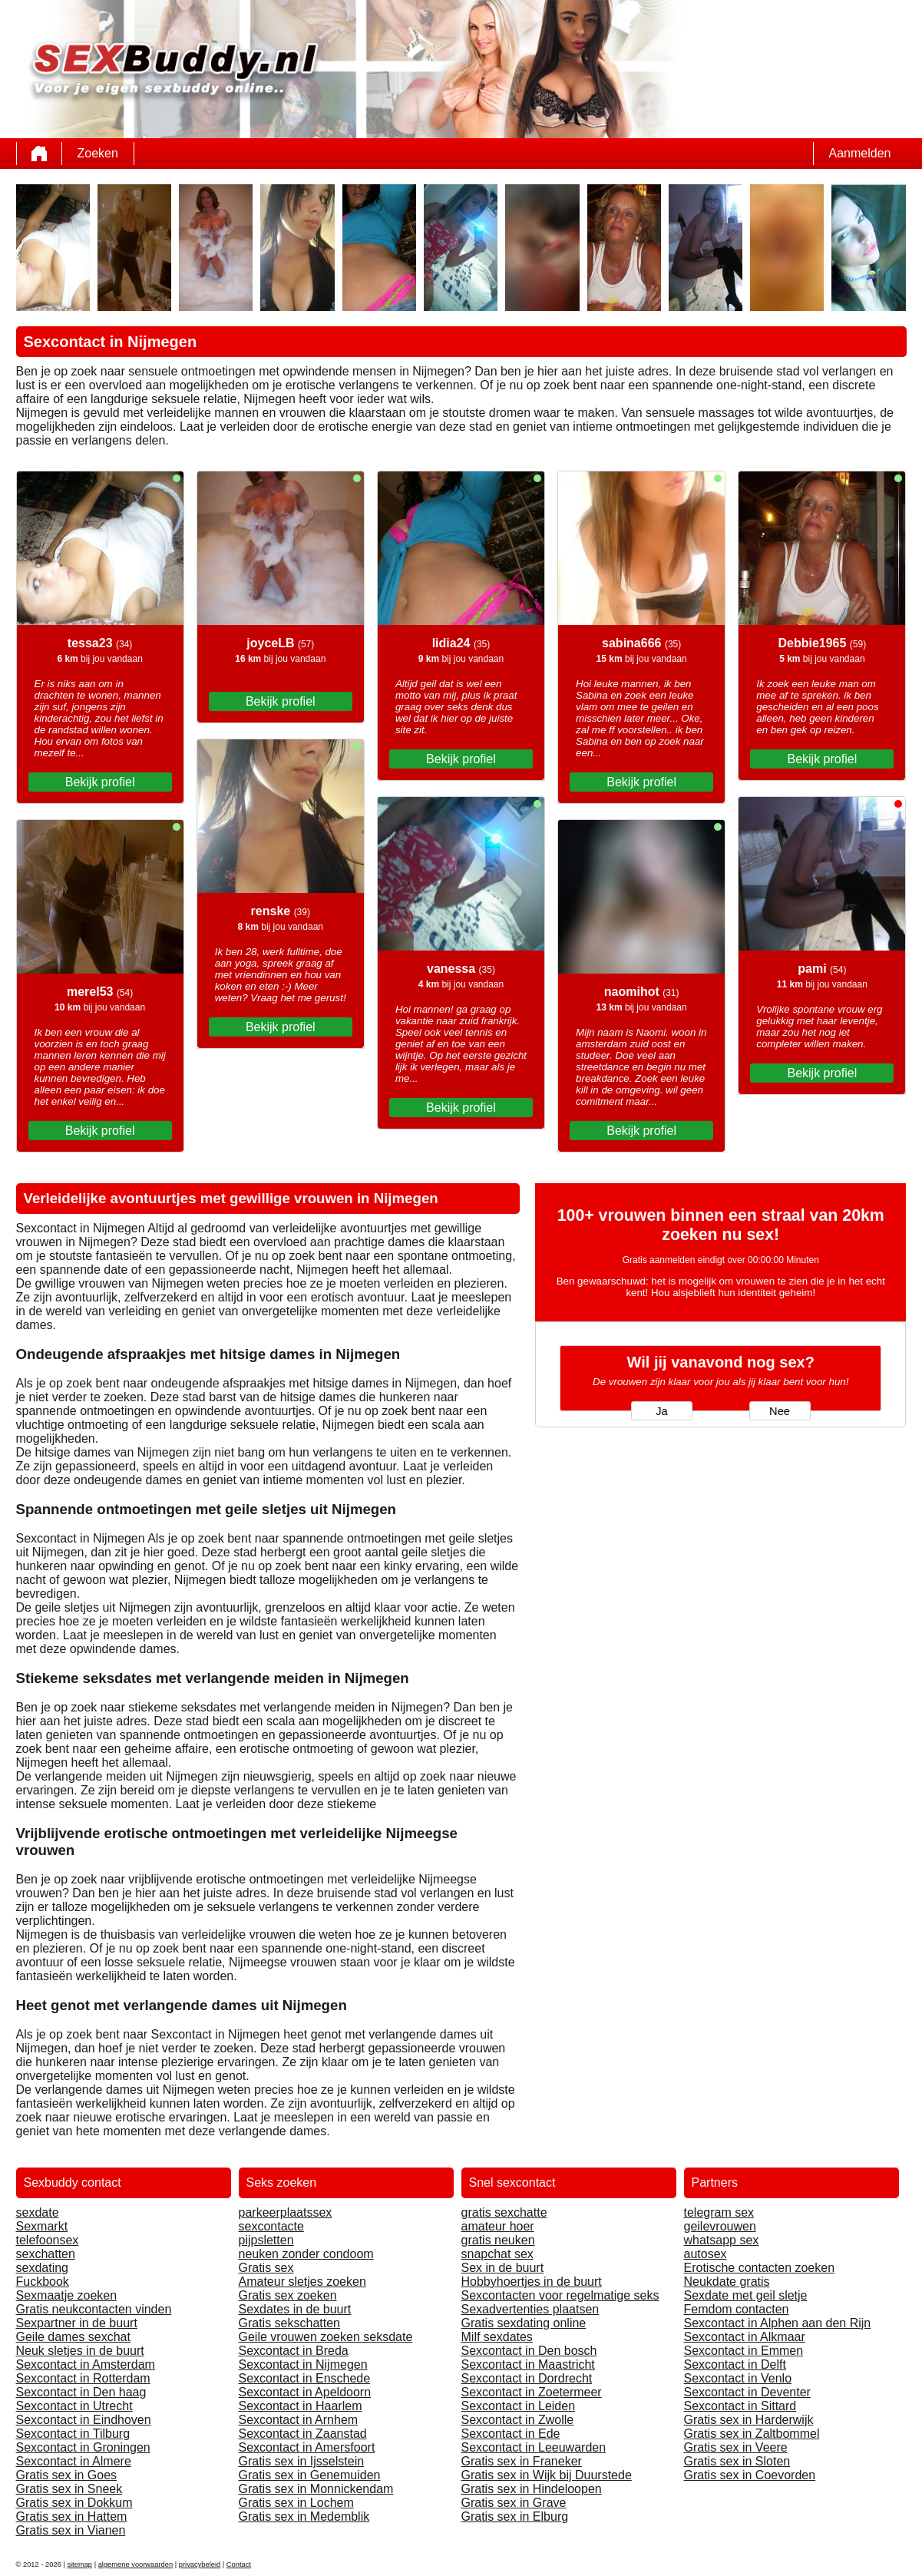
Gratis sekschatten (290, 2323)
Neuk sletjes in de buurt (80, 2350)
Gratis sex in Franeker (521, 2461)
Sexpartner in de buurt (76, 2323)
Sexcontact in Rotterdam (83, 2378)
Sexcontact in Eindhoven (83, 2419)
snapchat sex (497, 2253)
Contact (238, 2564)
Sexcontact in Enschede (305, 2378)
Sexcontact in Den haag (81, 2392)
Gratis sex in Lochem (296, 2502)
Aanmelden (860, 153)
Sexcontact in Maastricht (528, 2364)
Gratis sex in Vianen (71, 2530)
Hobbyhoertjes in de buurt (531, 2281)
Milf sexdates (497, 2336)
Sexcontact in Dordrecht (527, 2378)
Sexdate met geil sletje (746, 2295)
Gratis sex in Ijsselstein (302, 2461)
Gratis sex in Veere (736, 2447)
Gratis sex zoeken (288, 2295)
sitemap (79, 2564)
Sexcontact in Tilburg (73, 2433)
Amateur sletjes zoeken (302, 2281)
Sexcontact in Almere (73, 2461)
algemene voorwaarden (135, 2564)
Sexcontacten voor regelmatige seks (560, 2295)
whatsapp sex (721, 2240)
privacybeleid (199, 2564)
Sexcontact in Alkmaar (744, 2336)
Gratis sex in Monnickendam (316, 2488)
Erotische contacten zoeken (759, 2267)
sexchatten (45, 2253)
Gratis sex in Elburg (515, 2516)
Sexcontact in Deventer (747, 2392)
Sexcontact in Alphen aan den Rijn (777, 2323)
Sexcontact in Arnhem (299, 2419)
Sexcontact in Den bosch (529, 2350)
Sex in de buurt (502, 2267)
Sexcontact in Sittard (740, 2405)
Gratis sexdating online (524, 2323)
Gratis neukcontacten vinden (94, 2309)
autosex (705, 2253)
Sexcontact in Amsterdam (85, 2364)
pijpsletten (266, 2240)
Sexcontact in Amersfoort (307, 2447)
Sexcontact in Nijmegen (303, 2364)
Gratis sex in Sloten (737, 2461)
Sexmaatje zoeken (66, 2295)
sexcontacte (271, 2226)
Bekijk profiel (100, 782)
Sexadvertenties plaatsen (530, 2309)
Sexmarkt (42, 2226)
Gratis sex (266, 2267)
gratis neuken (498, 2240)
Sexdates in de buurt (295, 2309)
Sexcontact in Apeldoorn (305, 2392)
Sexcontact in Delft (735, 2364)
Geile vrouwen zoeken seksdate (326, 2336)
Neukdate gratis (727, 2281)
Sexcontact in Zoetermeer (531, 2392)
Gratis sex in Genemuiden (310, 2475)
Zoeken (98, 153)
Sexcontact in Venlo (738, 2378)
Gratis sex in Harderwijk (749, 2419)
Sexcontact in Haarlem (300, 2405)
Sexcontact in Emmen (744, 2350)
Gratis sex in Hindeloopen (531, 2488)
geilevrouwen (720, 2226)
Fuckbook (42, 2281)
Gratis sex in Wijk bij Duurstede (546, 2475)
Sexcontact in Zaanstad (303, 2433)
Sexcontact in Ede (510, 2433)
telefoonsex (47, 2240)
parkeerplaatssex (285, 2212)
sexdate (37, 2212)
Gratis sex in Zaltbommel (752, 2433)
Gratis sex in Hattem (71, 2516)
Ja (661, 1411)
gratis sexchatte (504, 2212)
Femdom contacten (736, 2309)
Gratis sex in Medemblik (304, 2516)
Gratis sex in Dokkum (74, 2502)
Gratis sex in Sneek (69, 2488)
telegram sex (719, 2212)
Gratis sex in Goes (66, 2475)
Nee (779, 1411)
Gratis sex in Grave (514, 2502)
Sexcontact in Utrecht (74, 2405)
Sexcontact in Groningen (83, 2447)
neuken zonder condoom (306, 2253)
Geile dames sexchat (73, 2336)
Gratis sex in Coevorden (750, 2475)
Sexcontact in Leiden (518, 2405)
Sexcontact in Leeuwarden (533, 2447)
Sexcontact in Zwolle (517, 2419)
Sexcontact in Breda (294, 2350)
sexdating (42, 2267)
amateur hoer (497, 2226)
